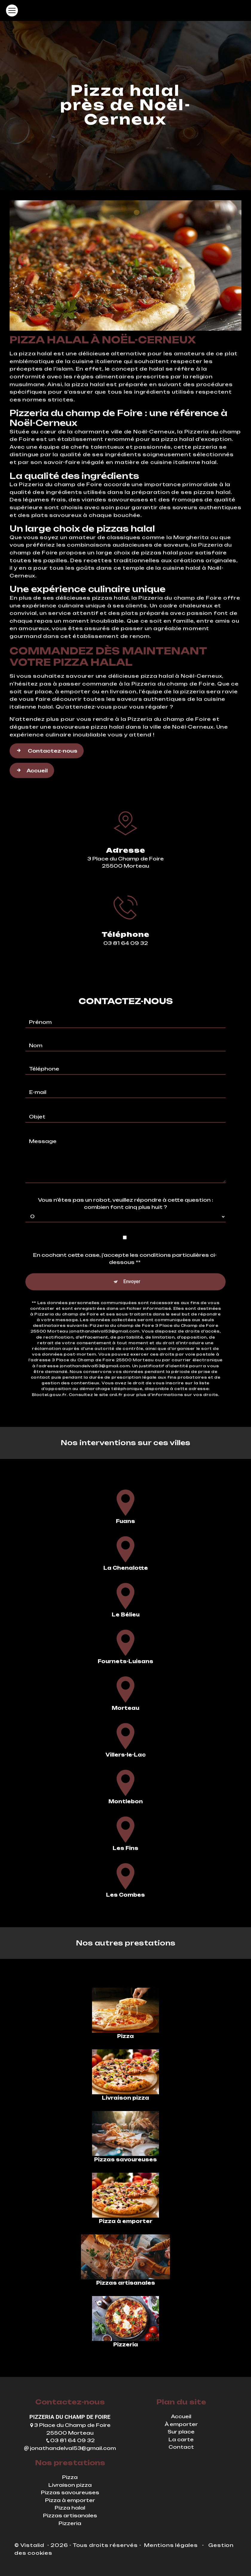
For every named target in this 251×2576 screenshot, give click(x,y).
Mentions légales (171, 2545)
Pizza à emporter (70, 2500)
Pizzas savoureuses (70, 2492)
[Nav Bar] (12, 10)
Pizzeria (70, 2523)
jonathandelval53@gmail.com (70, 2448)
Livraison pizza (70, 2485)
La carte (181, 2439)
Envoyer (131, 1254)
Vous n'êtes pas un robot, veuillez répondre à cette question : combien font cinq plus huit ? (125, 1176)
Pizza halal (70, 2508)
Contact (181, 2447)
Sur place (181, 2432)
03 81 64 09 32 (70, 2440)
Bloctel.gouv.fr (49, 1367)
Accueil (32, 743)
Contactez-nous (46, 723)
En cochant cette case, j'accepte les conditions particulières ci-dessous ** (125, 1231)
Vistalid (33, 2545)
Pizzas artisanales (70, 2516)
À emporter (181, 2424)
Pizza (70, 2477)
